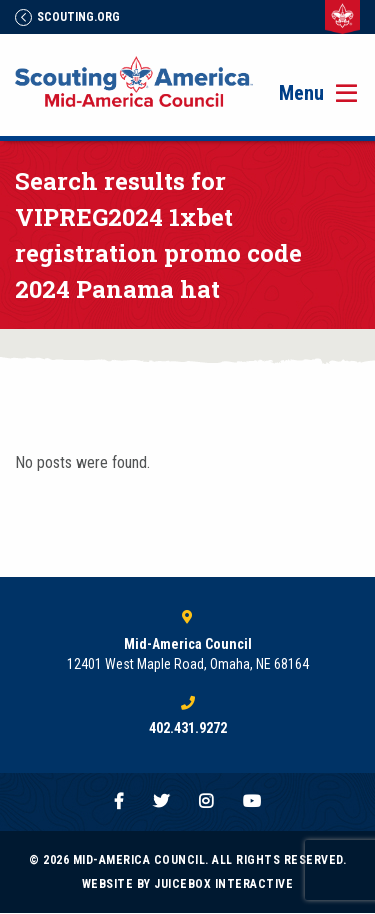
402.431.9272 (188, 728)
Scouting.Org (67, 17)
